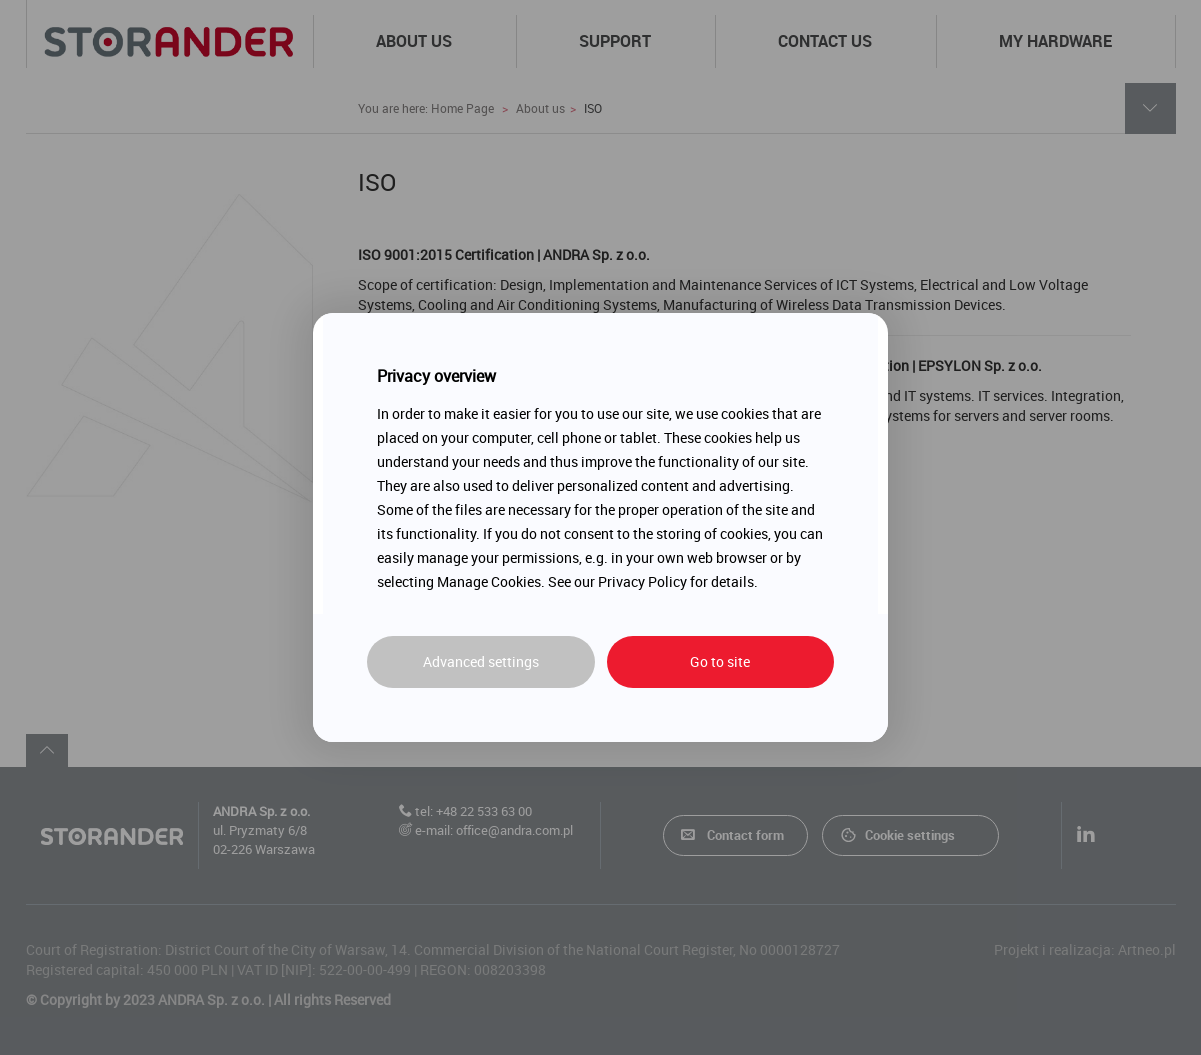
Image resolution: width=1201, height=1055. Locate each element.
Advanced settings (481, 661)
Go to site (720, 661)
